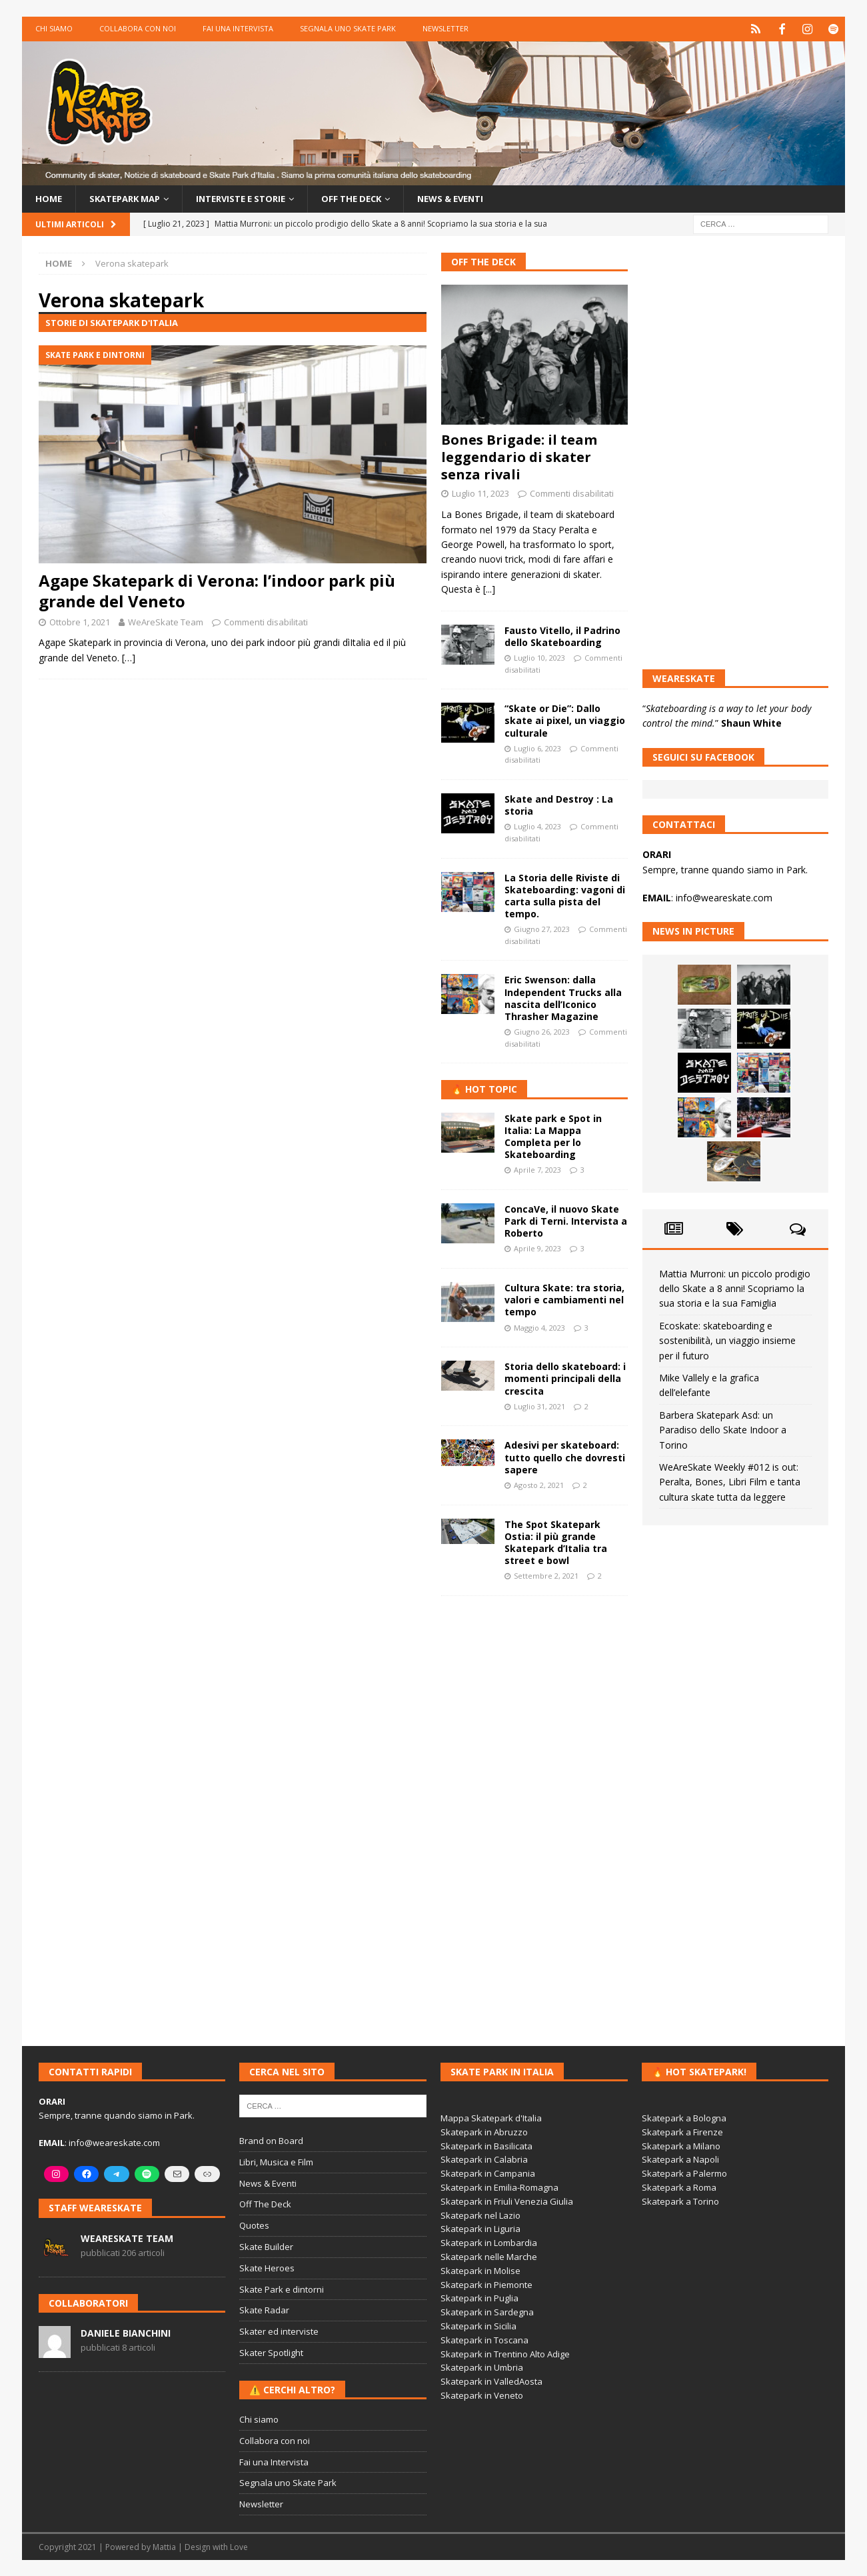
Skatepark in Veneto (481, 2395)
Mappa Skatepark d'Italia (491, 2117)
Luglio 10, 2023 (539, 657)
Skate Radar (264, 2310)
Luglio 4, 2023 (537, 826)
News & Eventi (478, 197)
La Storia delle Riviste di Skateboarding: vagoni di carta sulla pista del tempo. (564, 895)
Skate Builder (266, 2246)
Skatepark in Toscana (484, 2339)
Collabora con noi (137, 28)
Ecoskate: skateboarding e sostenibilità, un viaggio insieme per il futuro (727, 1340)
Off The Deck (483, 261)
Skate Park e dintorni (281, 2289)
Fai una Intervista (238, 28)
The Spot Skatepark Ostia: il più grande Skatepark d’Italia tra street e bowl (555, 1542)
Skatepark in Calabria (484, 2159)
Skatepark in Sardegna (487, 2311)
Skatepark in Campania (487, 2173)
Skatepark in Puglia (479, 2298)
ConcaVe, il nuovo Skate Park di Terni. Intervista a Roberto (565, 1220)
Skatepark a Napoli (680, 2159)
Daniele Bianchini (126, 2332)
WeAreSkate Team (165, 621)
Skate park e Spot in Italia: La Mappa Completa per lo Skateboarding (553, 1136)
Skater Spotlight (271, 2352)
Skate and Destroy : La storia (558, 804)
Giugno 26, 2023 (542, 1031)
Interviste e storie (255, 197)
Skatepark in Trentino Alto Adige (505, 2353)
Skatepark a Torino (680, 2201)
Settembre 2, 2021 (546, 1575)
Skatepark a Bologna (684, 2117)
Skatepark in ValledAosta (491, 2381)
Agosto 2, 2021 (539, 1484)
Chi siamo (54, 28)
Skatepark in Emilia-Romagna (499, 2187)
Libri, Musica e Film (276, 2161)
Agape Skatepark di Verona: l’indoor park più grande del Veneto (217, 590)
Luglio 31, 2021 (539, 1406)
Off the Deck (373, 197)
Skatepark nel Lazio (480, 2215)
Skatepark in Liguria (480, 2229)
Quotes (254, 2225)
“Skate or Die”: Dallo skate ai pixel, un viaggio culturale (564, 719)
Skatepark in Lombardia (488, 2242)
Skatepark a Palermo (684, 2173)
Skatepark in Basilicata (486, 2145)
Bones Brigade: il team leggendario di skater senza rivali (519, 457)
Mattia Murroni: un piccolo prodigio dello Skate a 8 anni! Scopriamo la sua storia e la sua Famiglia (734, 1288)
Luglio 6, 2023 (537, 748)
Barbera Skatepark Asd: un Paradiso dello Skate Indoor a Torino (722, 1429)
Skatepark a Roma (679, 2187)
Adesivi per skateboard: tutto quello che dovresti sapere (564, 1457)
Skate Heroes (267, 2267)
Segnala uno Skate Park (348, 28)
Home (49, 197)
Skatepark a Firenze (682, 2131)
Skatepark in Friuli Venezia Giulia (506, 2201)
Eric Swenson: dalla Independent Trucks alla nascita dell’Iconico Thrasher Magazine (563, 998)
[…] (128, 657)
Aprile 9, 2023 (537, 1248)
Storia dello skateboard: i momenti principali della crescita (565, 1377)
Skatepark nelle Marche (488, 2256)
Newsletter (445, 28)
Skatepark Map (130, 197)
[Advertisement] (534, 1812)
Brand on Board (271, 2140)
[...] (489, 588)
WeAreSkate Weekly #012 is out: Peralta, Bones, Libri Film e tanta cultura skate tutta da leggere (729, 1481)
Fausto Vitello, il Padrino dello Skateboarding (562, 635)
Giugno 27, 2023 (542, 928)
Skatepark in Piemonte (486, 2284)
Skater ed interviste (279, 2331)
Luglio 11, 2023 (480, 493)
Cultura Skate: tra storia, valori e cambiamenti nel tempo (564, 1299)
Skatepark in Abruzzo (484, 2131)
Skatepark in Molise (480, 2270)
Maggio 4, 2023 (539, 1327)
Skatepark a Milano (681, 2145)
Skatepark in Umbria (481, 2367)
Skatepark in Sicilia (478, 2325)
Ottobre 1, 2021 (79, 621)
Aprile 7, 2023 (537, 1169)
